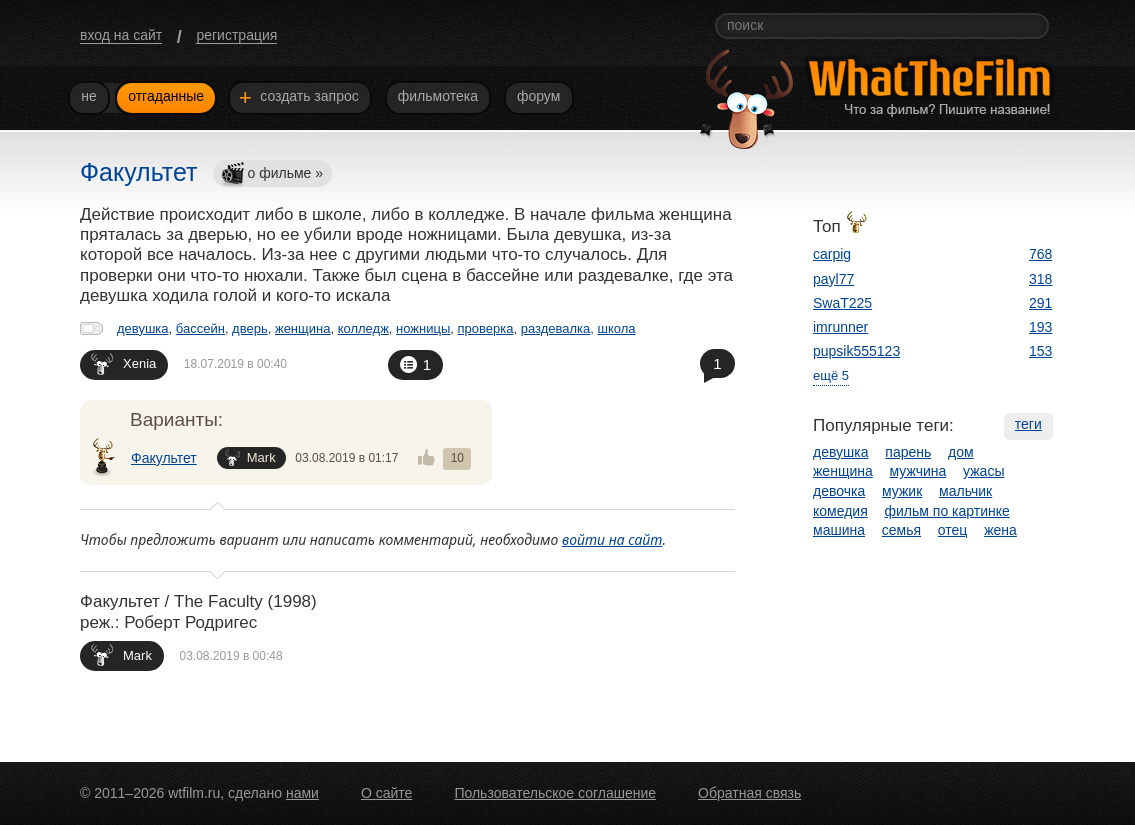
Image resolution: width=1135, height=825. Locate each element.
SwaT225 (842, 303)
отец (953, 530)
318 (1040, 279)
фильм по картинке (947, 511)
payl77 (833, 279)
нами (302, 793)
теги (1028, 424)
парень (908, 452)
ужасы (983, 471)
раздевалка (556, 328)
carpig (832, 254)
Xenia (123, 363)
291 (1040, 303)
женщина (302, 328)
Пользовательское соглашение (555, 793)
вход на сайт (121, 35)
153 (1040, 351)
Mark (250, 457)
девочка (839, 491)
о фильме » (272, 174)
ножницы (423, 328)
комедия (840, 511)
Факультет (164, 458)
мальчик (965, 491)
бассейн (200, 328)
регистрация (236, 35)
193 (1040, 327)
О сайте (386, 793)
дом (961, 452)
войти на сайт (612, 539)
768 (1040, 254)
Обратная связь (749, 793)
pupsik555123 (856, 351)
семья (901, 530)
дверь (250, 328)
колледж (363, 328)
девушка (143, 328)
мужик (902, 491)
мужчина (918, 471)
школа (617, 328)
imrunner (840, 327)
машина (839, 530)
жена (1000, 530)
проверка (486, 328)
